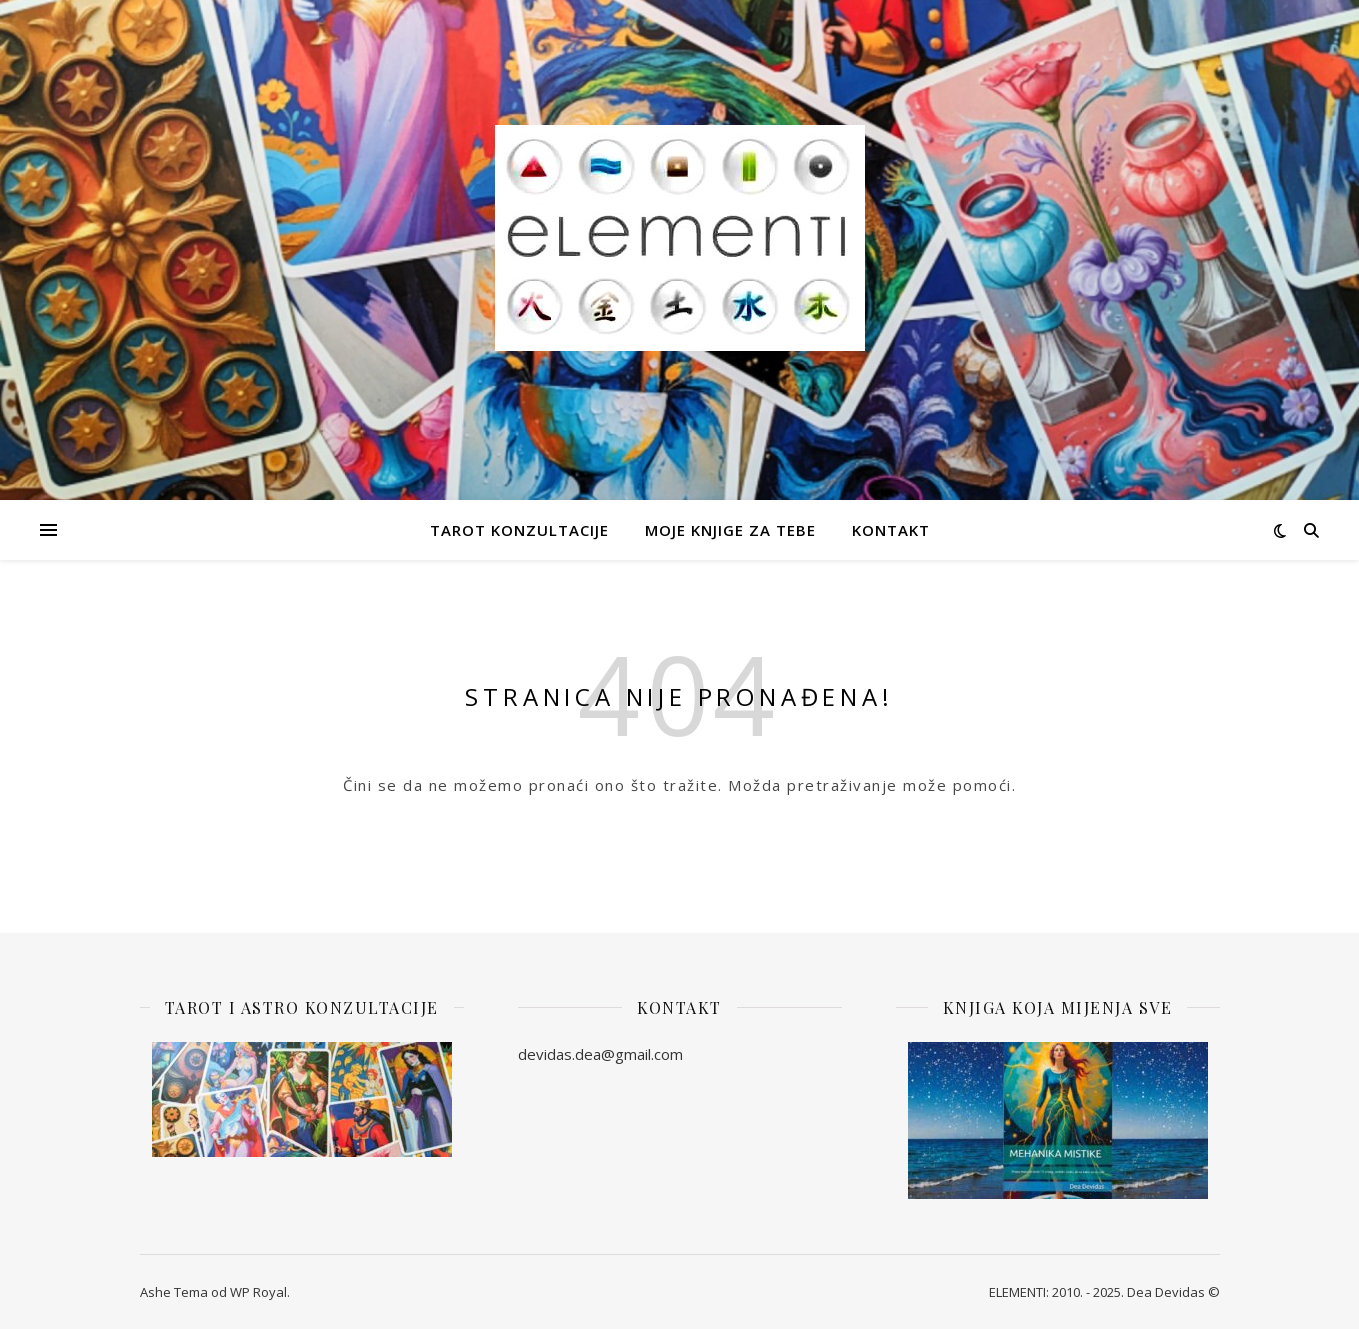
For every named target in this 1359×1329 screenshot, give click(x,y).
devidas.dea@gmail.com (600, 1054)
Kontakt (891, 530)
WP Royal (258, 1292)
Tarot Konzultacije (519, 530)
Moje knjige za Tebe (730, 530)
